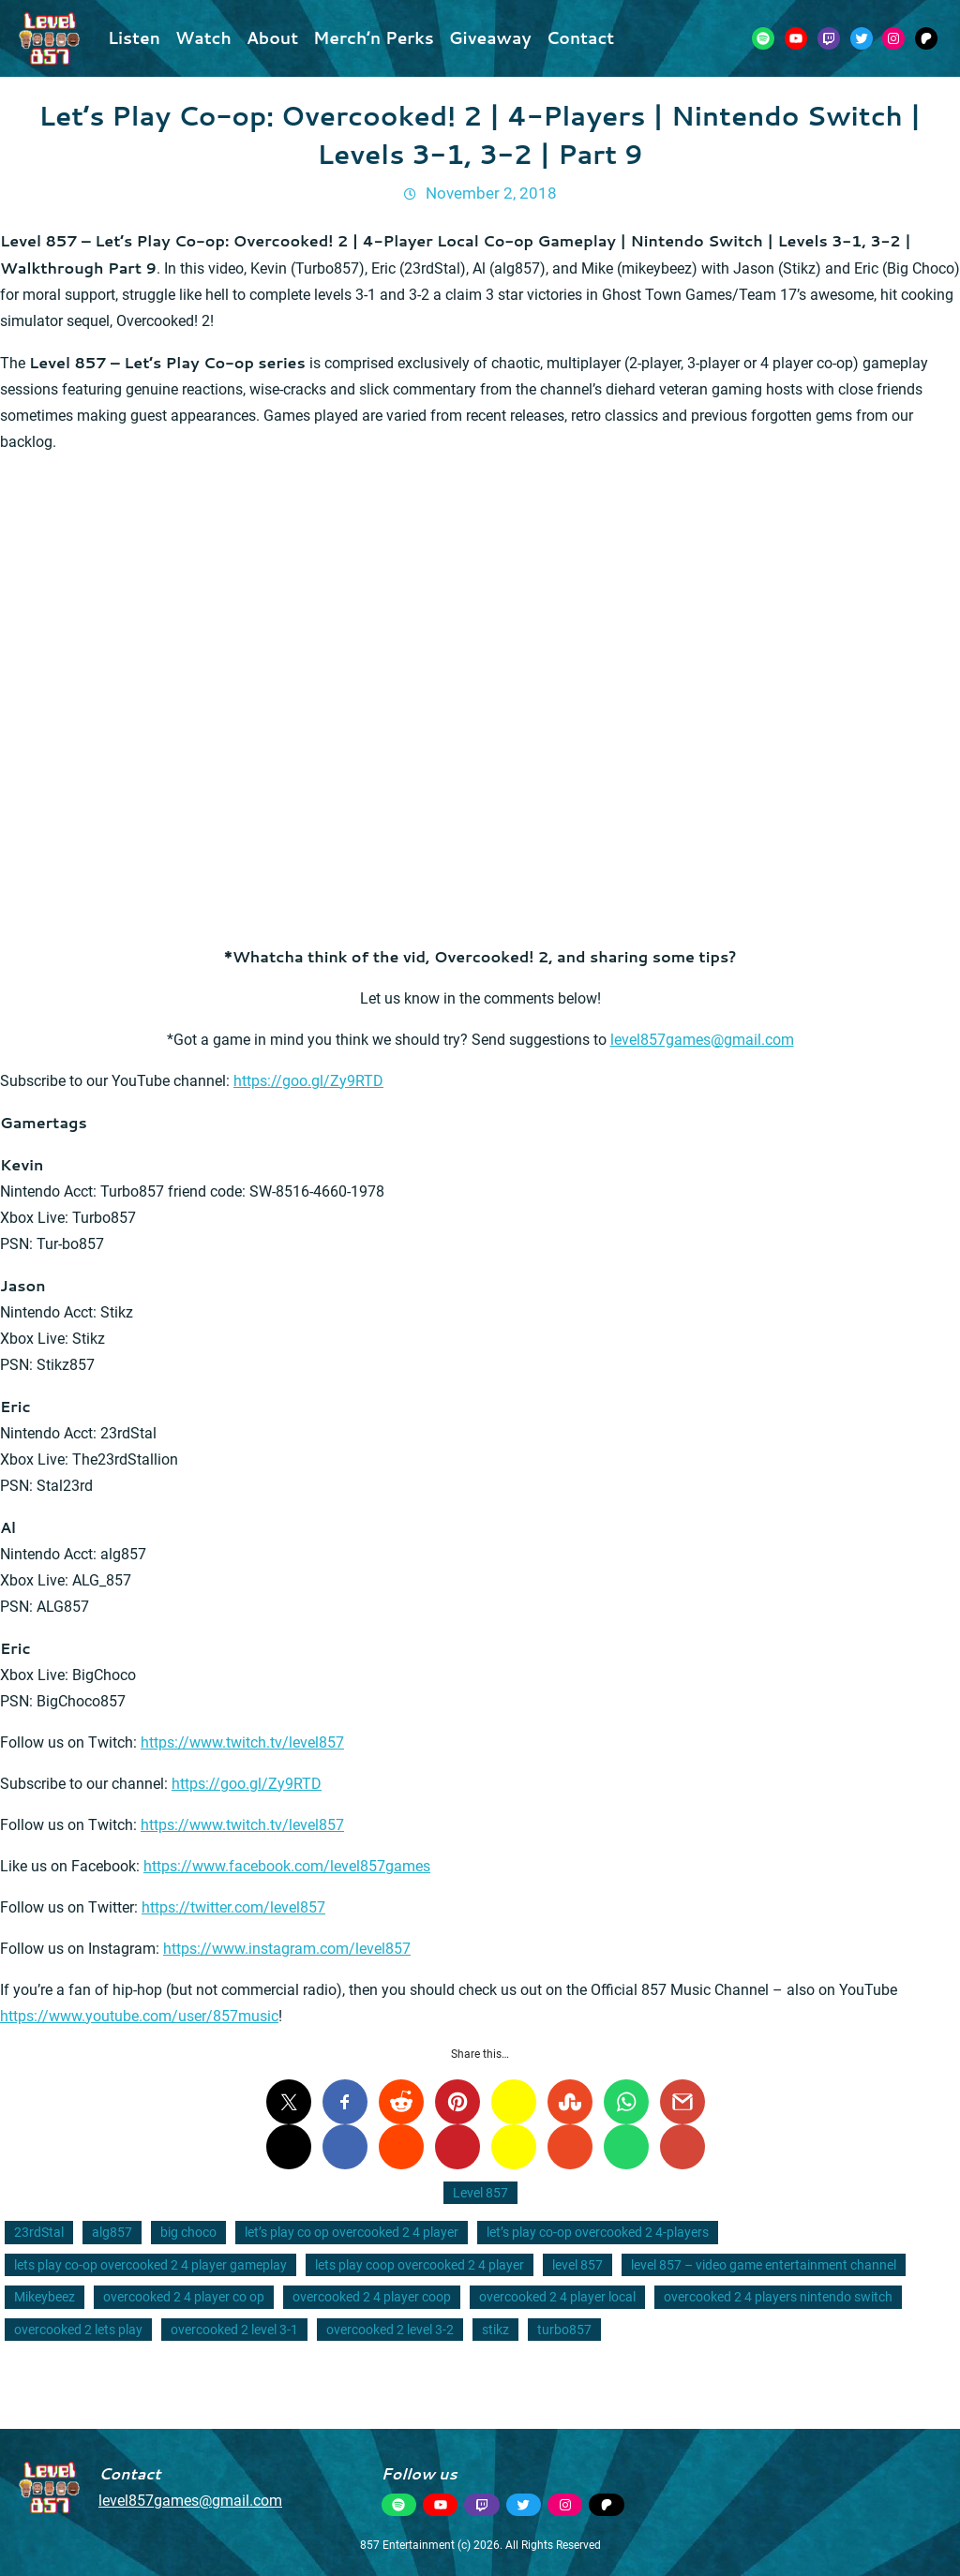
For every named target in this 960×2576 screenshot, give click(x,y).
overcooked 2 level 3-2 (390, 2329)
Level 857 (480, 2192)
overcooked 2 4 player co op (183, 2296)
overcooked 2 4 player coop (371, 2296)
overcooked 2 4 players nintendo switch (778, 2296)
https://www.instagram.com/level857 (287, 1949)
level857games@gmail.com (702, 1040)
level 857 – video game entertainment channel (763, 2264)
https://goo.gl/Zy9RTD (308, 1081)
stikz (495, 2329)
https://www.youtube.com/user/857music (139, 2016)
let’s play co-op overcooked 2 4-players (598, 2232)
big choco (188, 2232)
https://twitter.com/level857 (233, 1907)
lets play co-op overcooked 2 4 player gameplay (150, 2264)
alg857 (112, 2232)
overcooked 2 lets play (78, 2329)
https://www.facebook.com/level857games (286, 1866)
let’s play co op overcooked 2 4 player (351, 2232)
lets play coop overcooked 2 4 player (419, 2264)
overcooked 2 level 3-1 (234, 2329)
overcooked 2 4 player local (557, 2296)
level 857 (577, 2264)
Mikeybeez (44, 2296)
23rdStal (39, 2232)
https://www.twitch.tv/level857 (242, 1742)
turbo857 (564, 2329)
